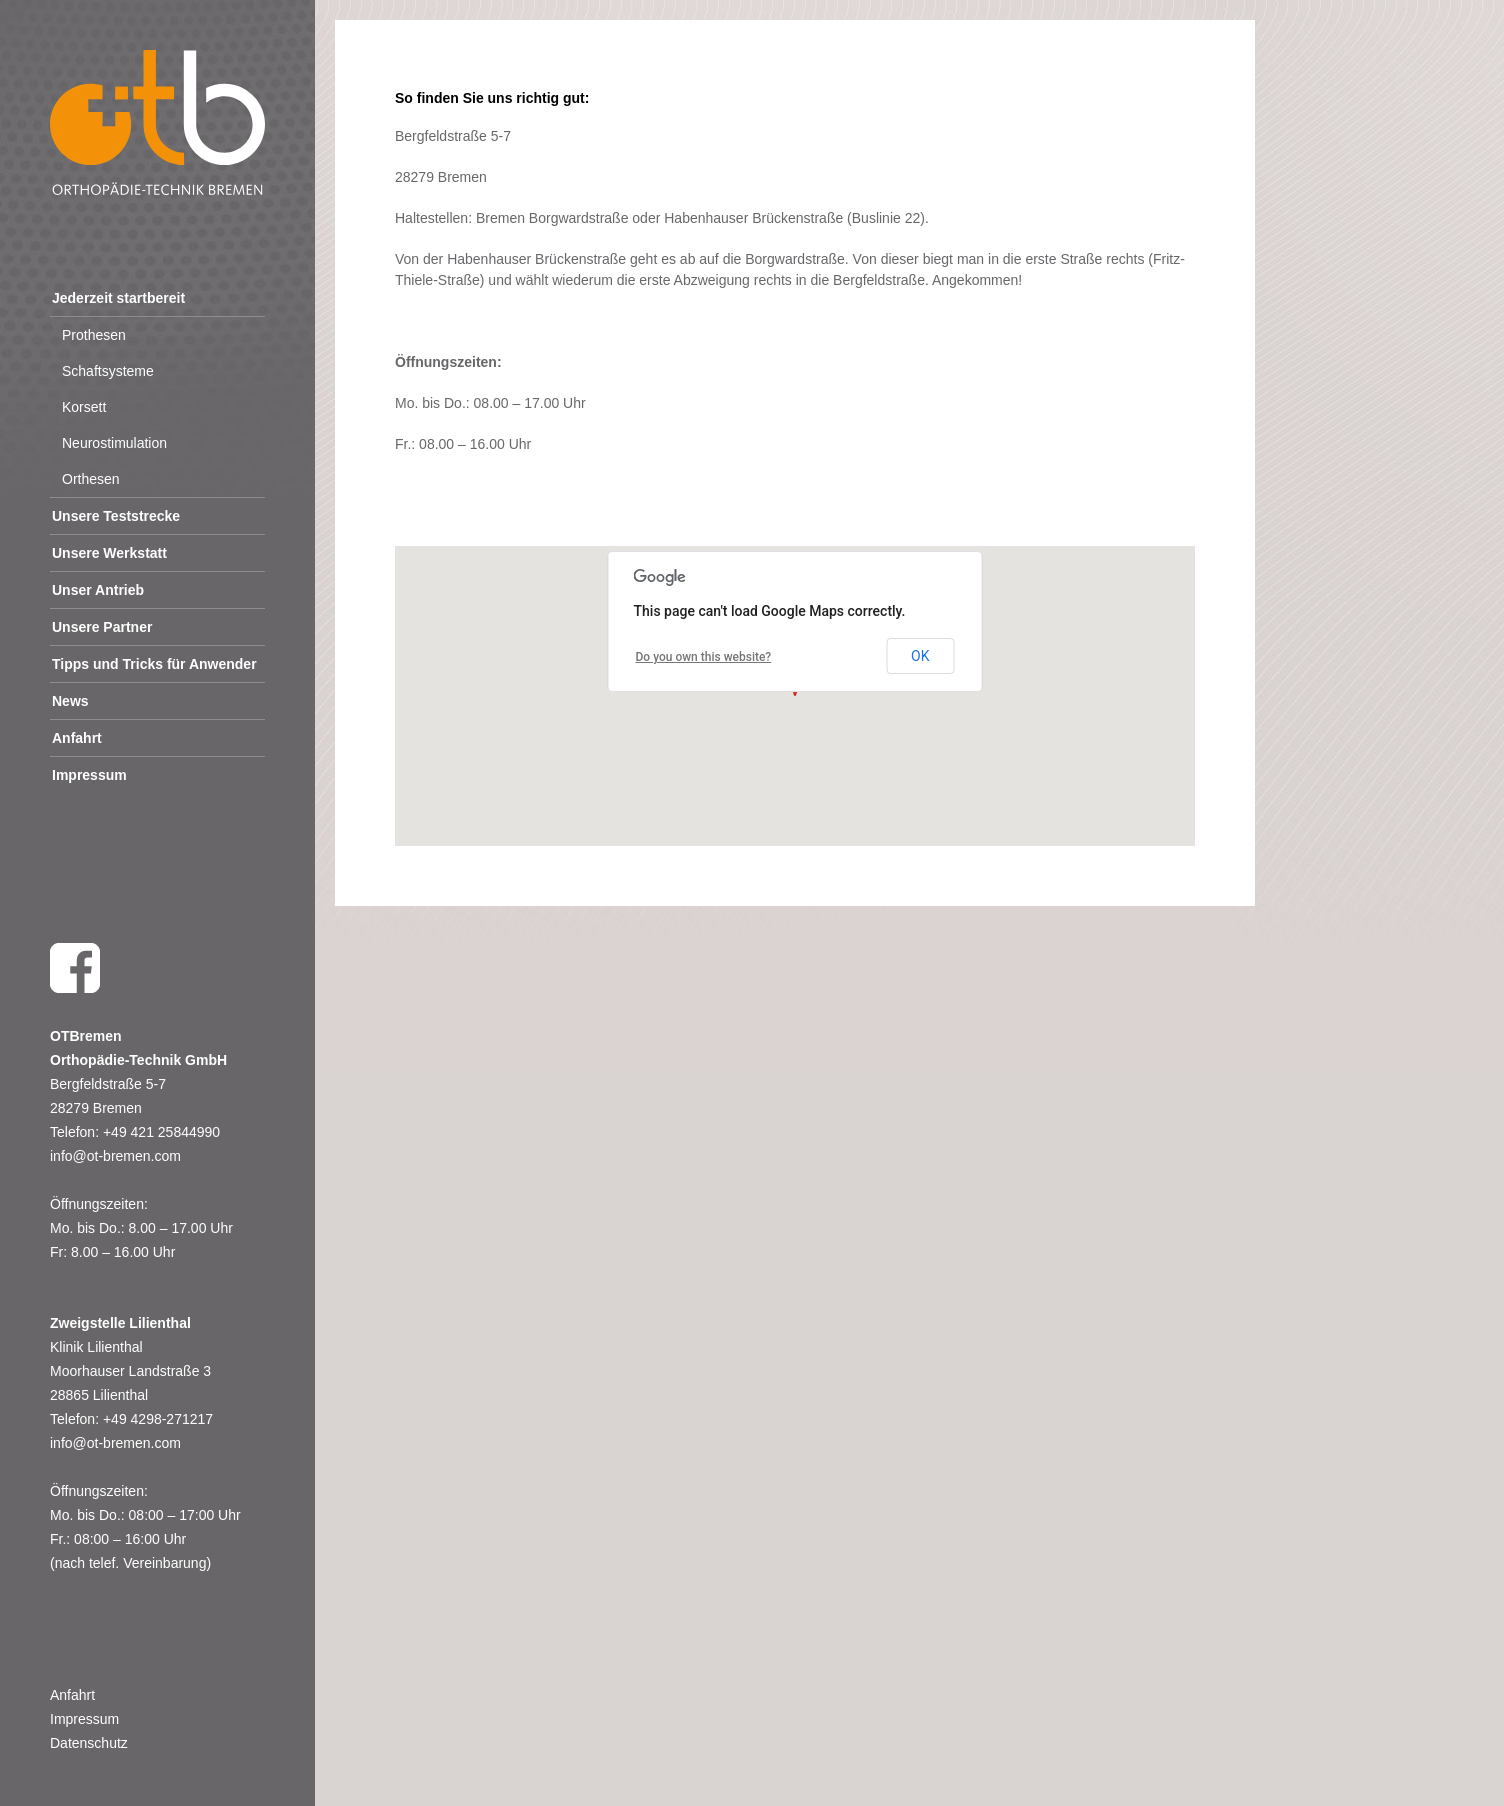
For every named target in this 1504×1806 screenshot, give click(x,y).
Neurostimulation (114, 443)
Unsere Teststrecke (116, 516)
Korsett (84, 407)
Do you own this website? (704, 657)
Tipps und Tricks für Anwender (154, 664)
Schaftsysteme (108, 371)
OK (920, 656)
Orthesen (91, 479)
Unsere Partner (102, 627)
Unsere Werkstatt (109, 553)
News (70, 701)
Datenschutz (89, 1743)
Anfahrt (77, 738)
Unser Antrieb (98, 590)
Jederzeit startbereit (118, 298)
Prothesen (94, 335)
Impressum (89, 775)
